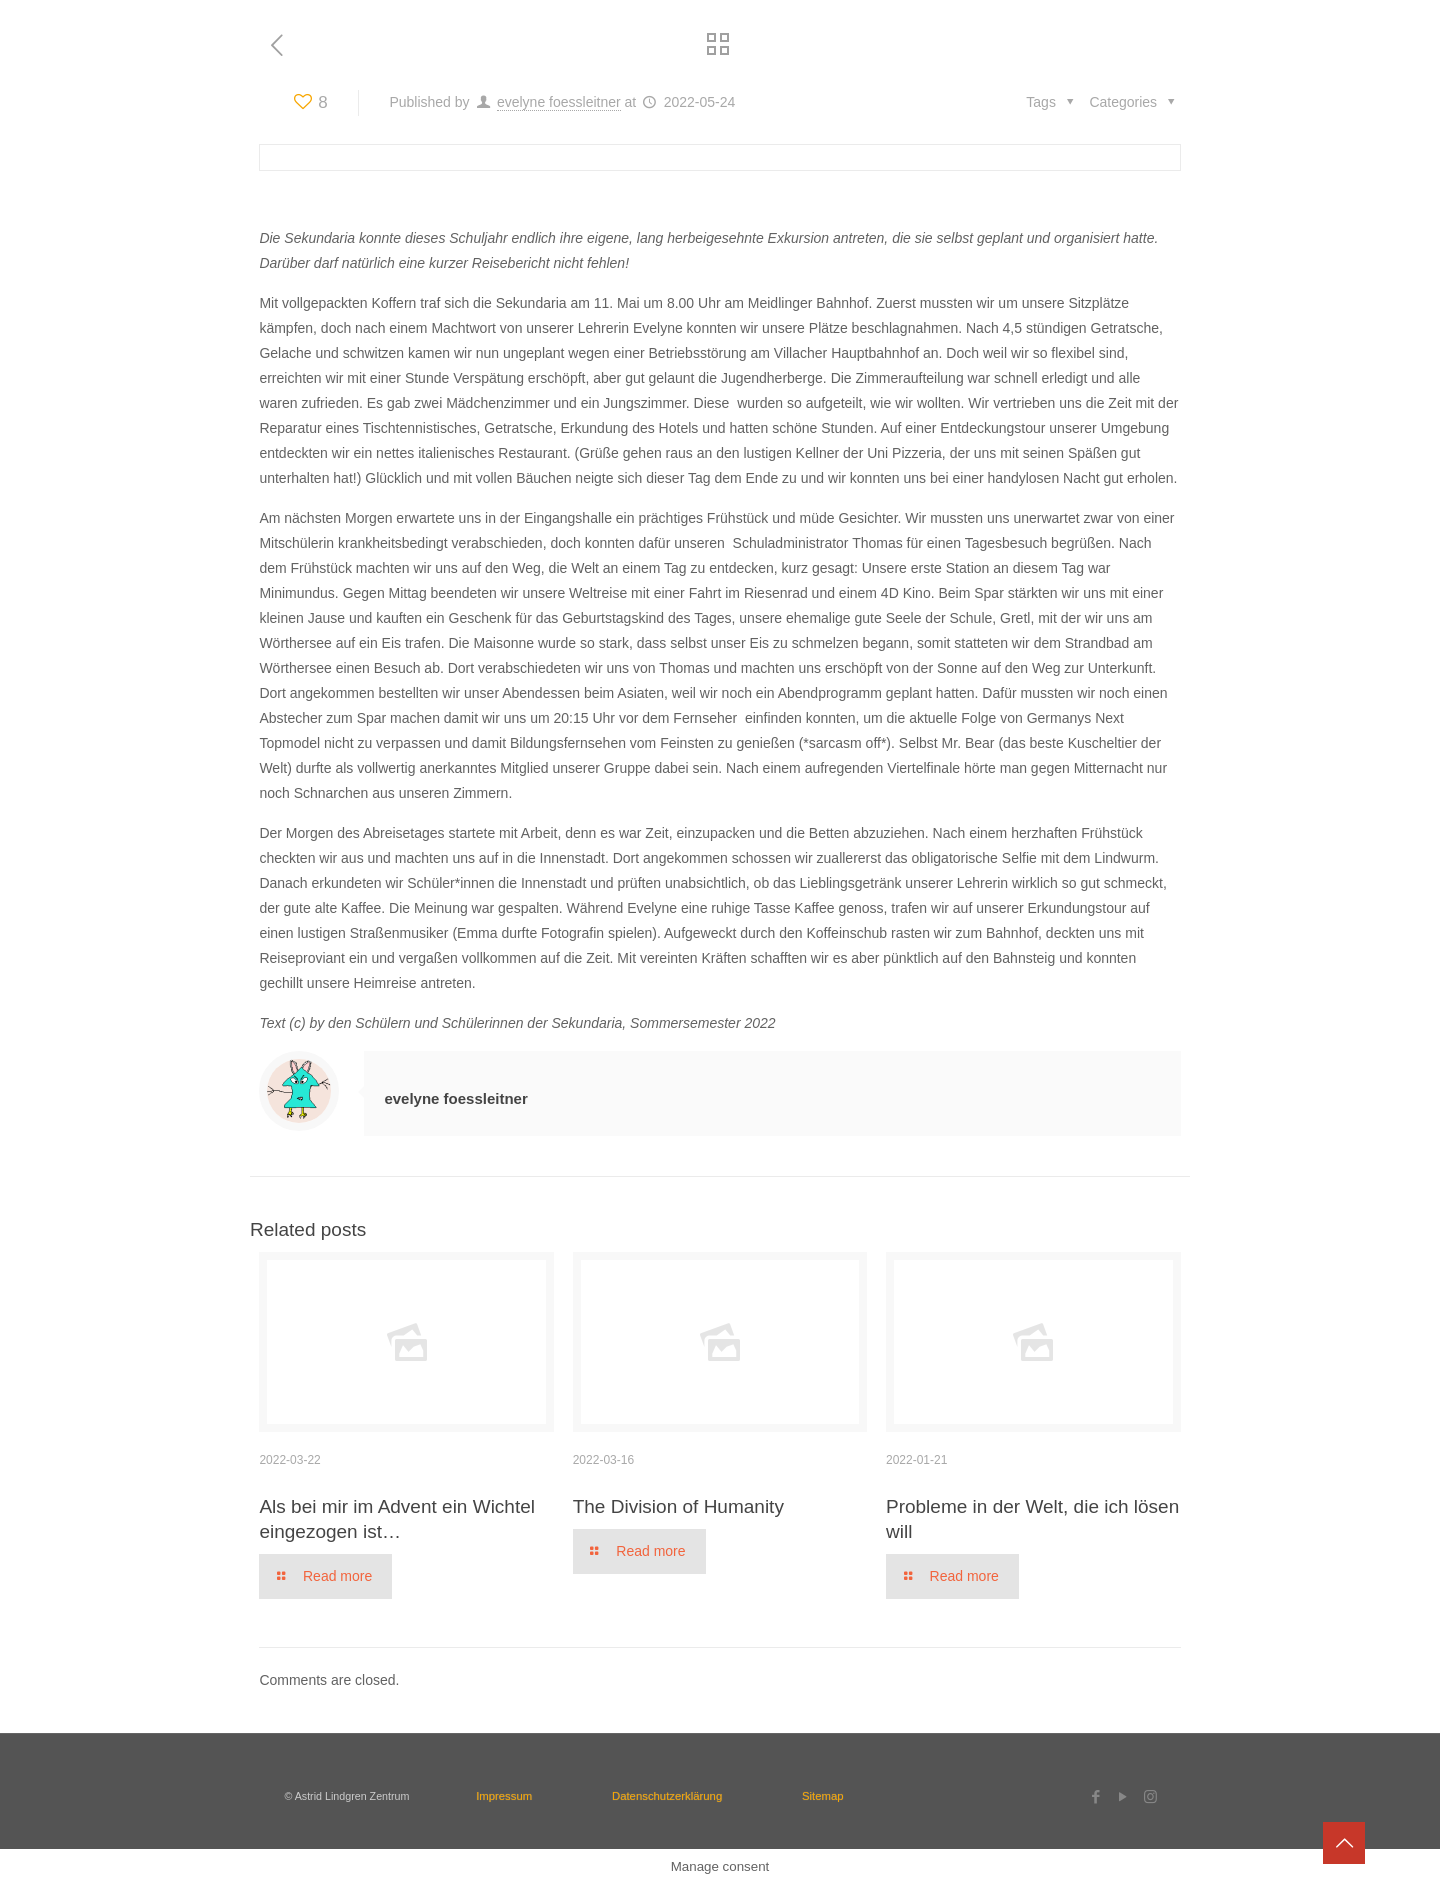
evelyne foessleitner (559, 102)
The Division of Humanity (678, 1506)
